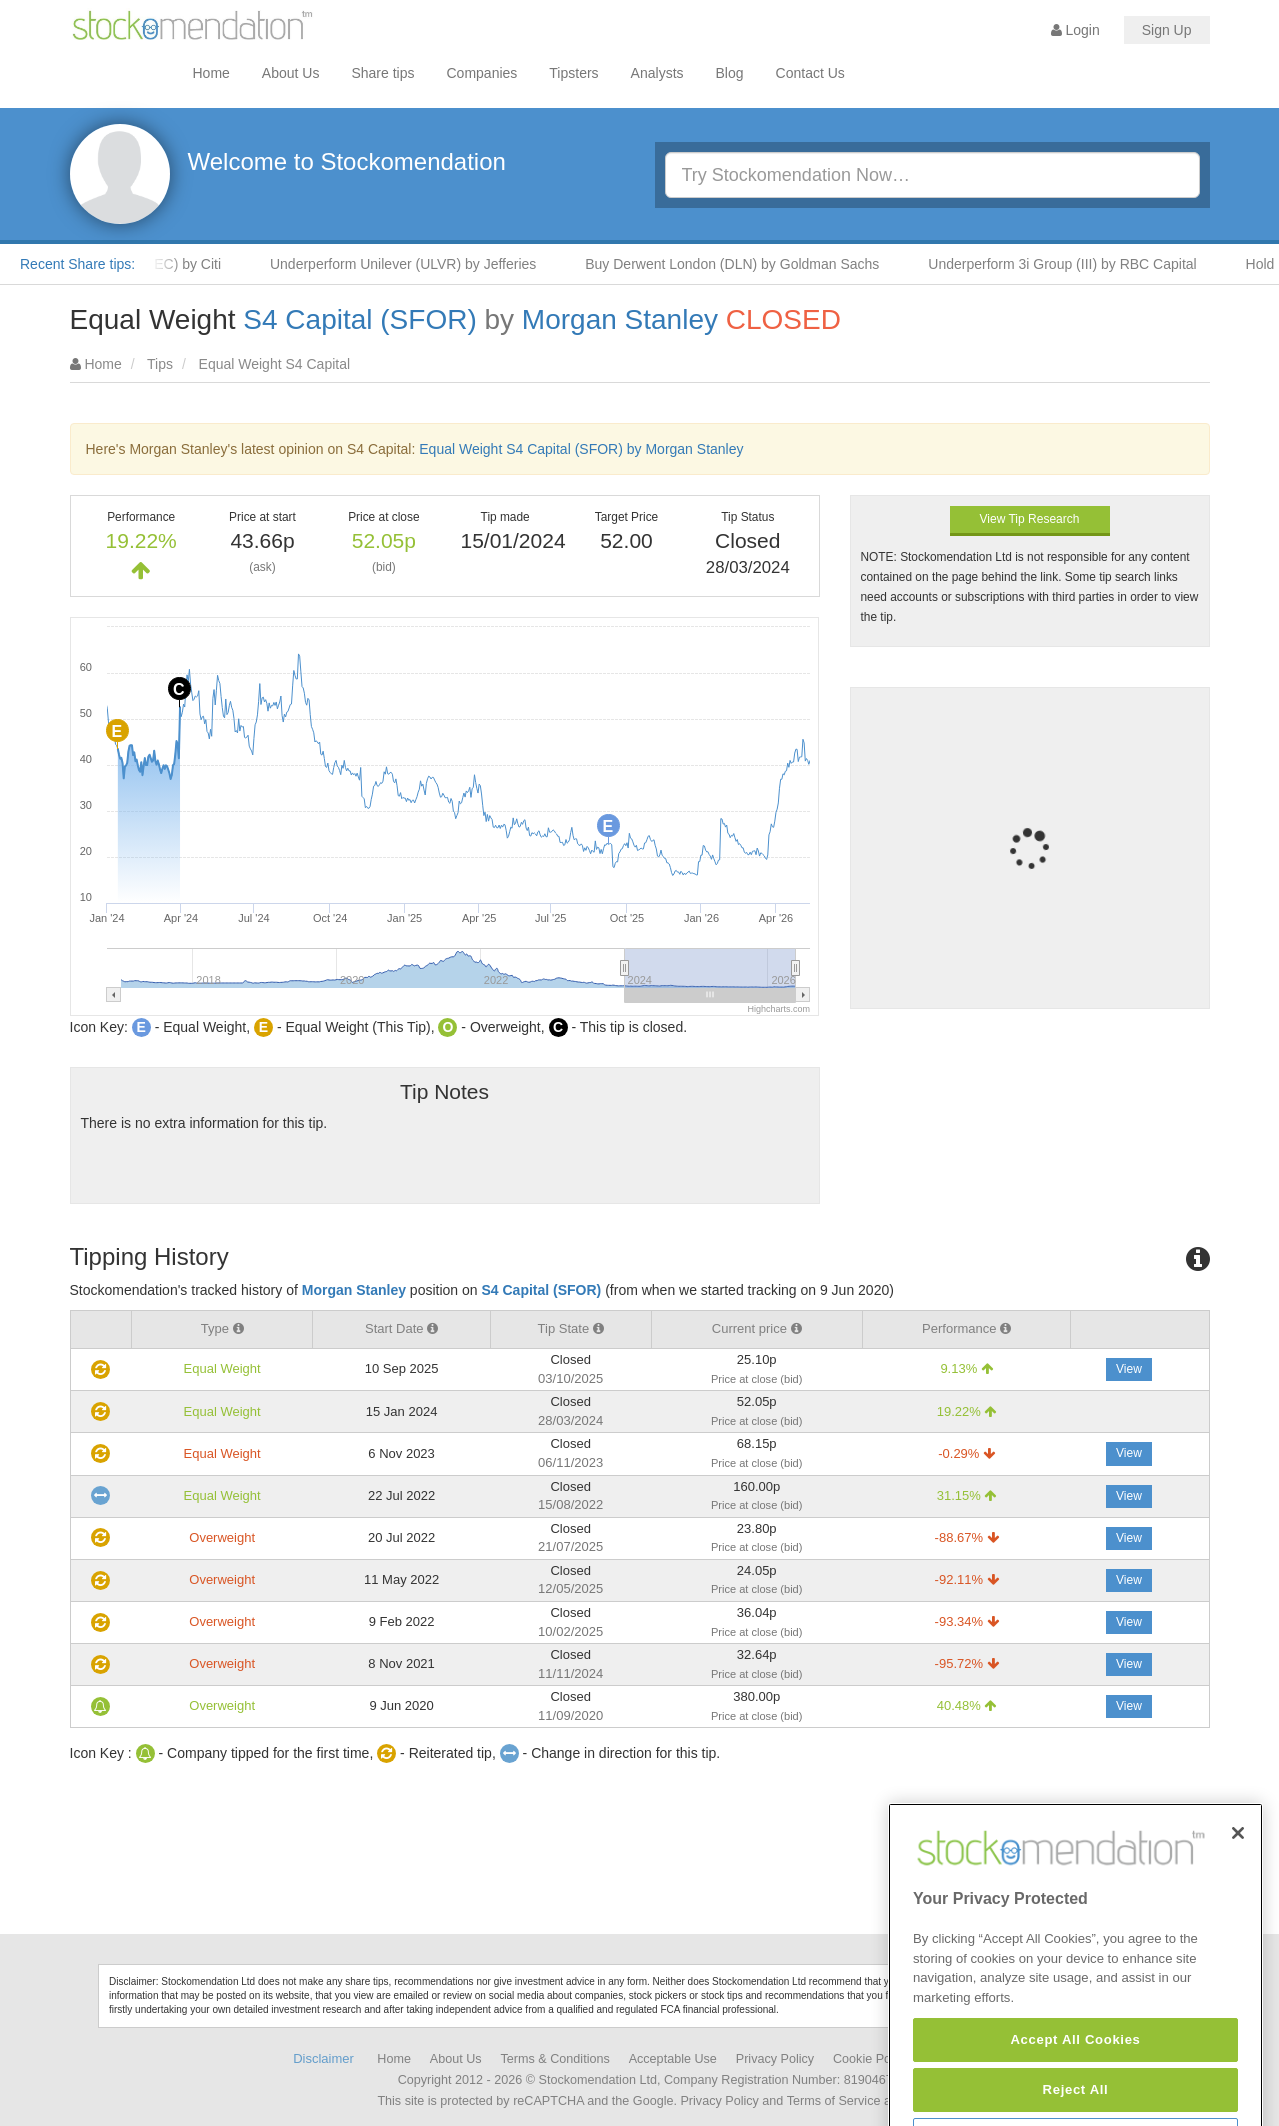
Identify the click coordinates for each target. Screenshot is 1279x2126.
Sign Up (1167, 30)
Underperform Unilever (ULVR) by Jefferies (413, 264)
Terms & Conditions (555, 2059)
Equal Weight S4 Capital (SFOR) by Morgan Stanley (581, 449)
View (1129, 1369)
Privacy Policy (775, 2059)
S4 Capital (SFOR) (359, 319)
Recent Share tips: (77, 264)
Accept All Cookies (1075, 2092)
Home (211, 73)
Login (1075, 30)
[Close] (1238, 1886)
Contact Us (810, 73)
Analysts (657, 73)
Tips (160, 364)
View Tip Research (1030, 519)
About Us (291, 73)
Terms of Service (834, 2101)
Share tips (382, 73)
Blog (730, 73)
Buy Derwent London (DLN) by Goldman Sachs (742, 264)
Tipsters (573, 73)
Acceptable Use (673, 2059)
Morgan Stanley (620, 319)
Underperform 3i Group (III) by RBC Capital (1072, 264)
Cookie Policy (871, 2059)
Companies (482, 73)
